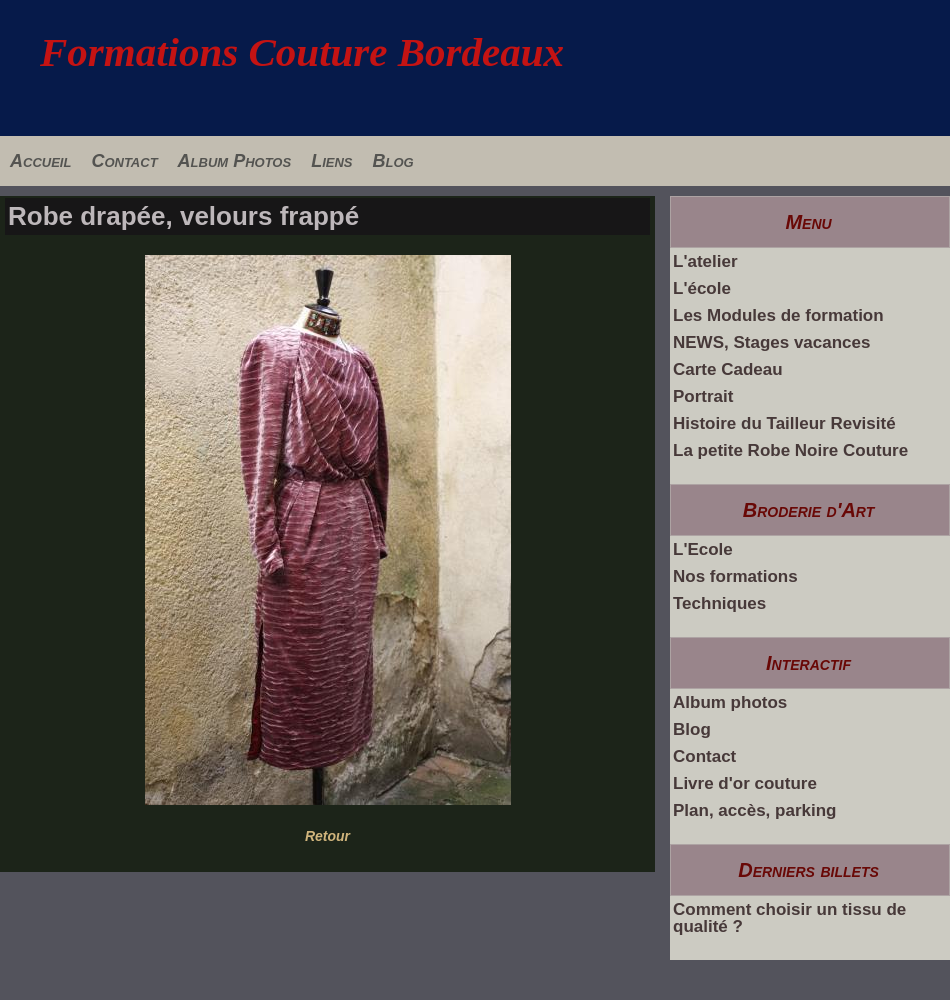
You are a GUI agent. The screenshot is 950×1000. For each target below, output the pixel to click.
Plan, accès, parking (754, 810)
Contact (124, 161)
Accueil (40, 161)
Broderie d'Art (809, 510)
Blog (392, 161)
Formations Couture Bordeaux (302, 52)
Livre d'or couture (745, 783)
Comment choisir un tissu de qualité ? (789, 918)
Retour (327, 836)
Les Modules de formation (778, 315)
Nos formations (735, 576)
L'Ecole (703, 549)
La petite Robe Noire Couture (790, 450)
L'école (702, 288)
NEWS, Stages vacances (771, 342)
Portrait (703, 396)
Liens (331, 161)
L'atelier (705, 261)
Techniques (719, 603)
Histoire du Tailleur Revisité (784, 423)
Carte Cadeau (728, 369)
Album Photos (235, 161)
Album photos (730, 702)
